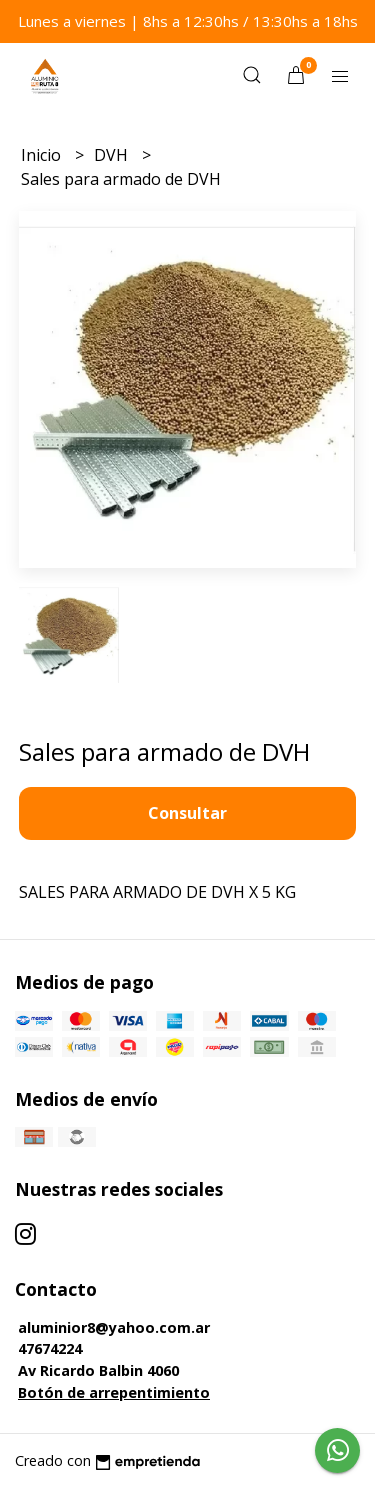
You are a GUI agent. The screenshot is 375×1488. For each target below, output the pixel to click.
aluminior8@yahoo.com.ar (114, 1327)
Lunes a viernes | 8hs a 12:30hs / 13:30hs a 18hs (188, 21)
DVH (113, 155)
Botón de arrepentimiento (114, 1392)
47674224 (50, 1348)
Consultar (187, 813)
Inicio (43, 155)
